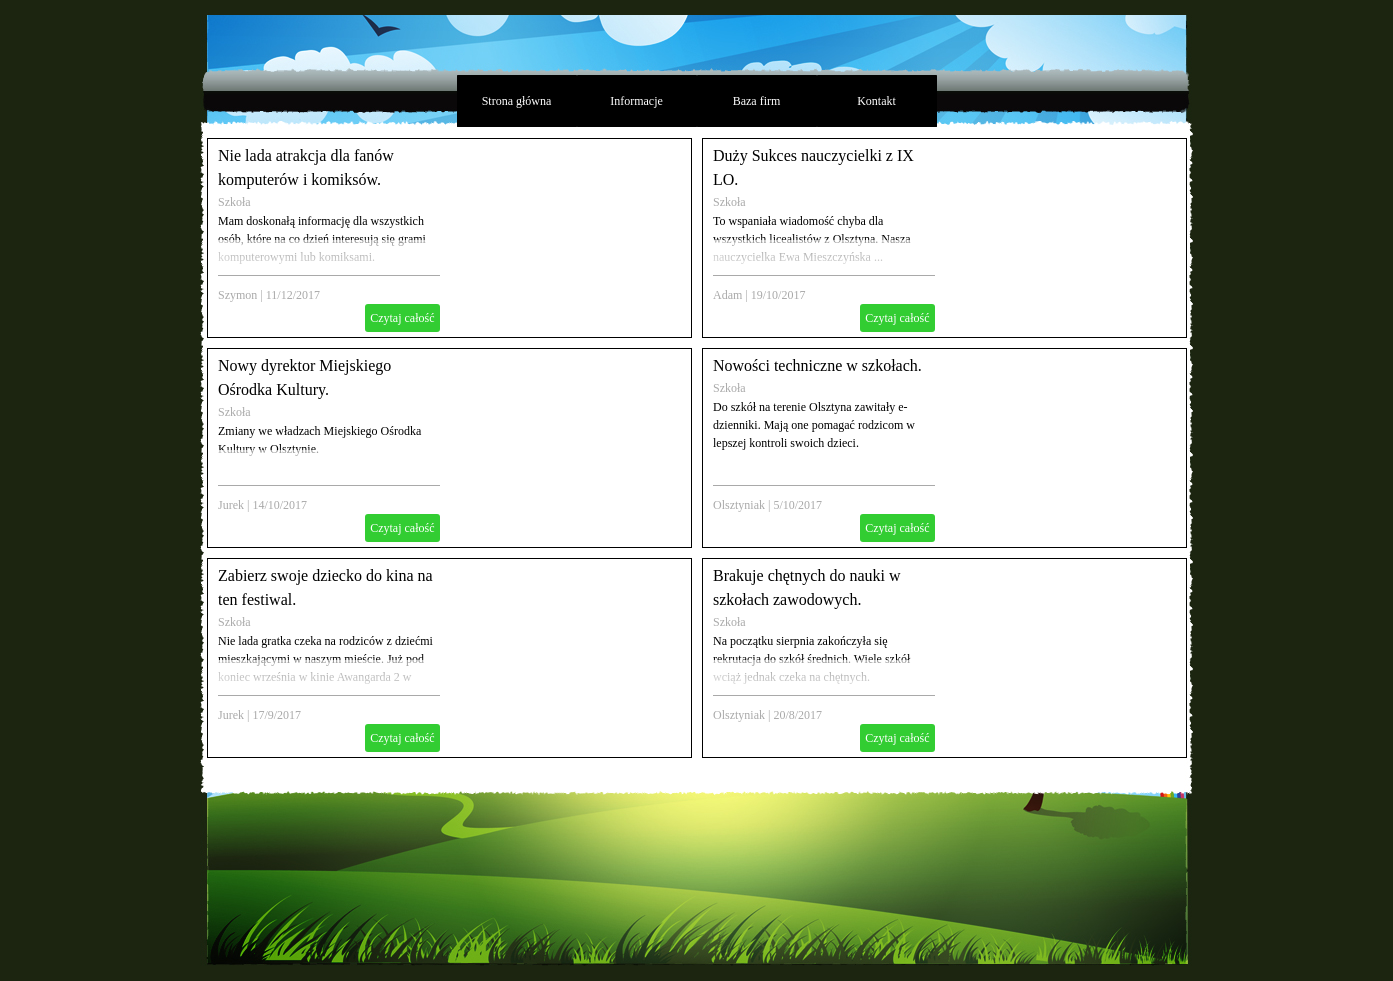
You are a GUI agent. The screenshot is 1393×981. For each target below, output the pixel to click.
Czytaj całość (402, 318)
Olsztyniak (739, 505)
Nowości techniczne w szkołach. (817, 365)
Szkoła (234, 202)
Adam (727, 295)
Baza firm (757, 101)
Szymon (237, 295)
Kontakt (876, 101)
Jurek (231, 505)
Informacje (636, 101)
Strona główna (517, 101)
